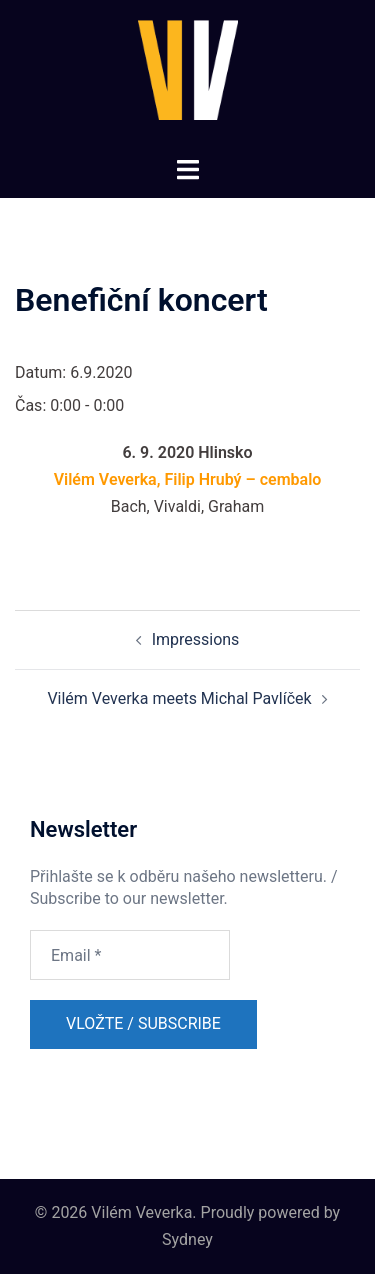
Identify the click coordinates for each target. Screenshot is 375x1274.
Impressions (196, 639)
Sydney (187, 1239)
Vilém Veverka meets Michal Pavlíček (179, 698)
